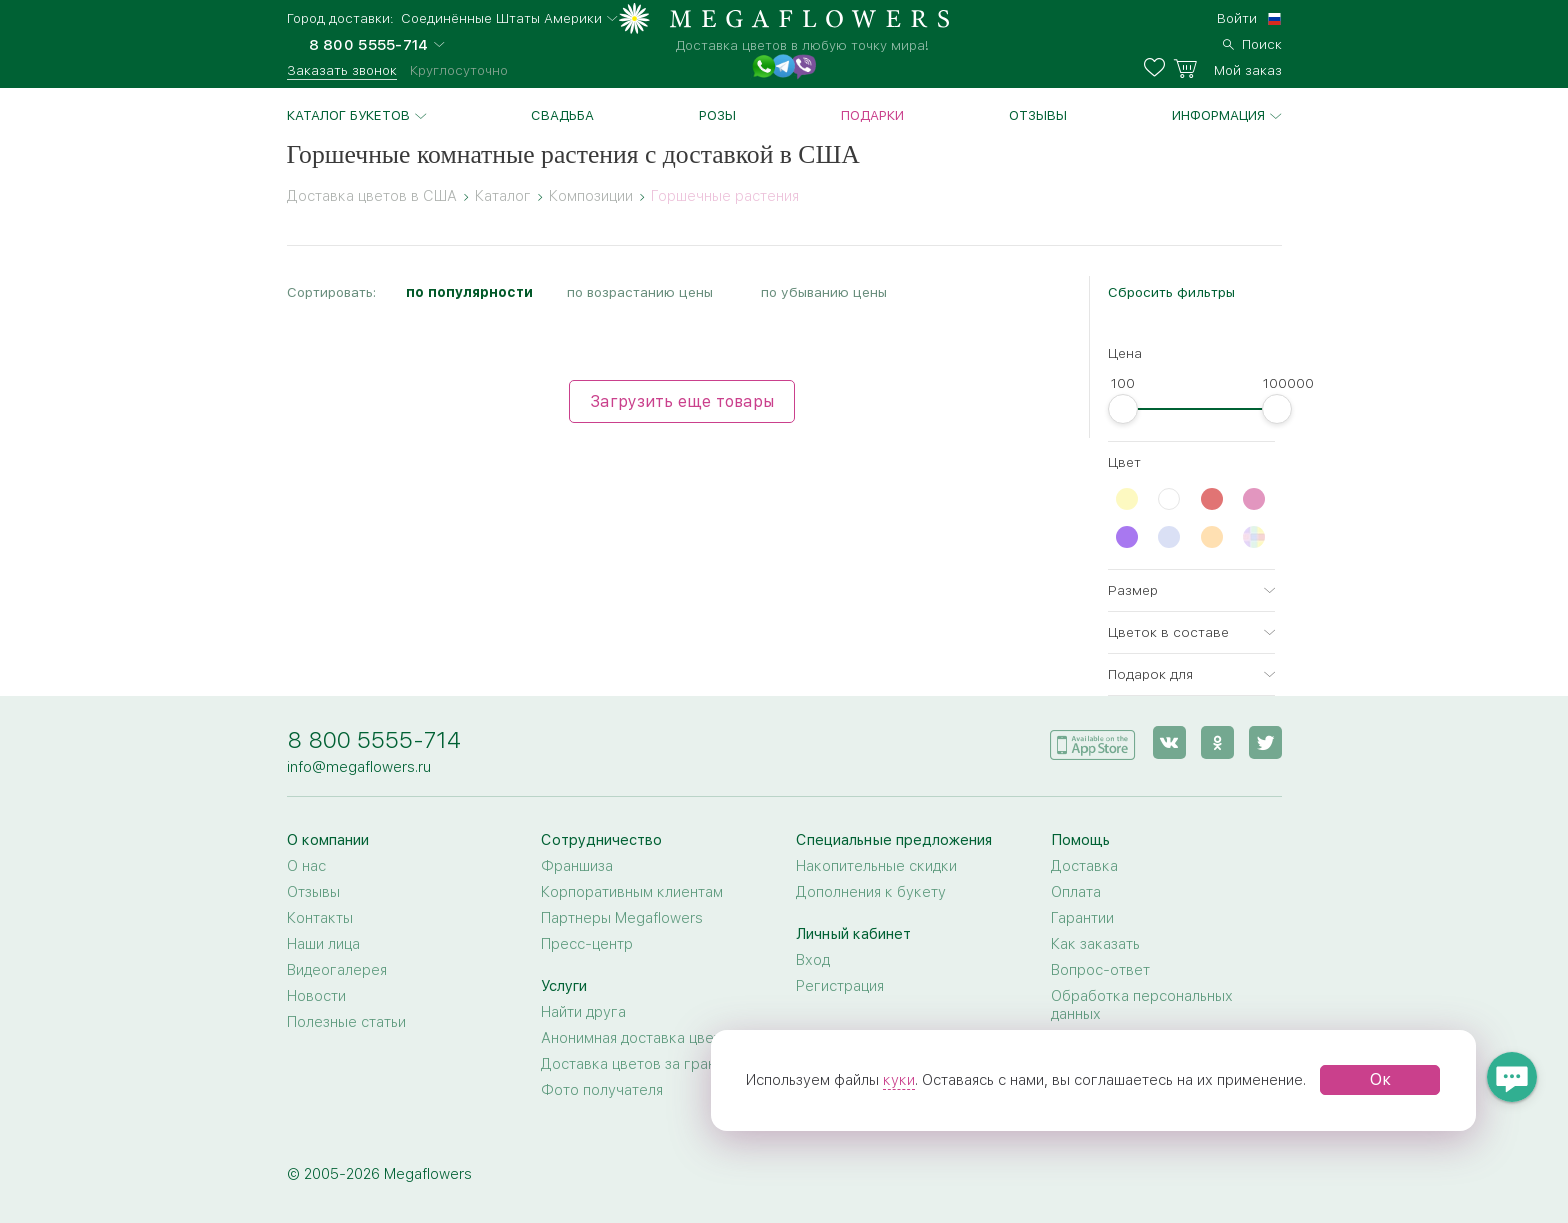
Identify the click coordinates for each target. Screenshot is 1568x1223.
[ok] (1217, 742)
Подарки (872, 115)
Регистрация (840, 986)
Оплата (1076, 892)
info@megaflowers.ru (359, 767)
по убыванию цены (824, 292)
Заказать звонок (342, 70)
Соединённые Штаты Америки (501, 18)
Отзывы (1038, 115)
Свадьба (562, 115)
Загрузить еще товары (682, 401)
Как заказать (1095, 944)
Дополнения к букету (871, 892)
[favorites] (1158, 68)
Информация (1218, 115)
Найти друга (583, 1012)
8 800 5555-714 (374, 739)
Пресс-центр (587, 944)
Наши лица (323, 944)
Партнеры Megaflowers (622, 918)
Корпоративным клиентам (632, 892)
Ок (1380, 1079)
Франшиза (577, 866)
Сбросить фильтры (1171, 292)
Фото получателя (602, 1090)
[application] (1093, 741)
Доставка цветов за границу (640, 1064)
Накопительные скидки (876, 866)
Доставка (1084, 866)
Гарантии (1082, 918)
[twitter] (1265, 742)
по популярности (469, 292)
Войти (1237, 18)
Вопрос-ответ (1100, 970)
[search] (1252, 42)
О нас (306, 866)
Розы (717, 115)
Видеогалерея (337, 970)
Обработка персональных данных (1142, 1005)
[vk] (1169, 742)
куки (899, 1080)
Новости (316, 996)
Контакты (320, 918)
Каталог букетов (348, 115)
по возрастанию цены (640, 292)
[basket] (1227, 68)
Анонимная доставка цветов (639, 1038)
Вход (813, 960)
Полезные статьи (346, 1022)
